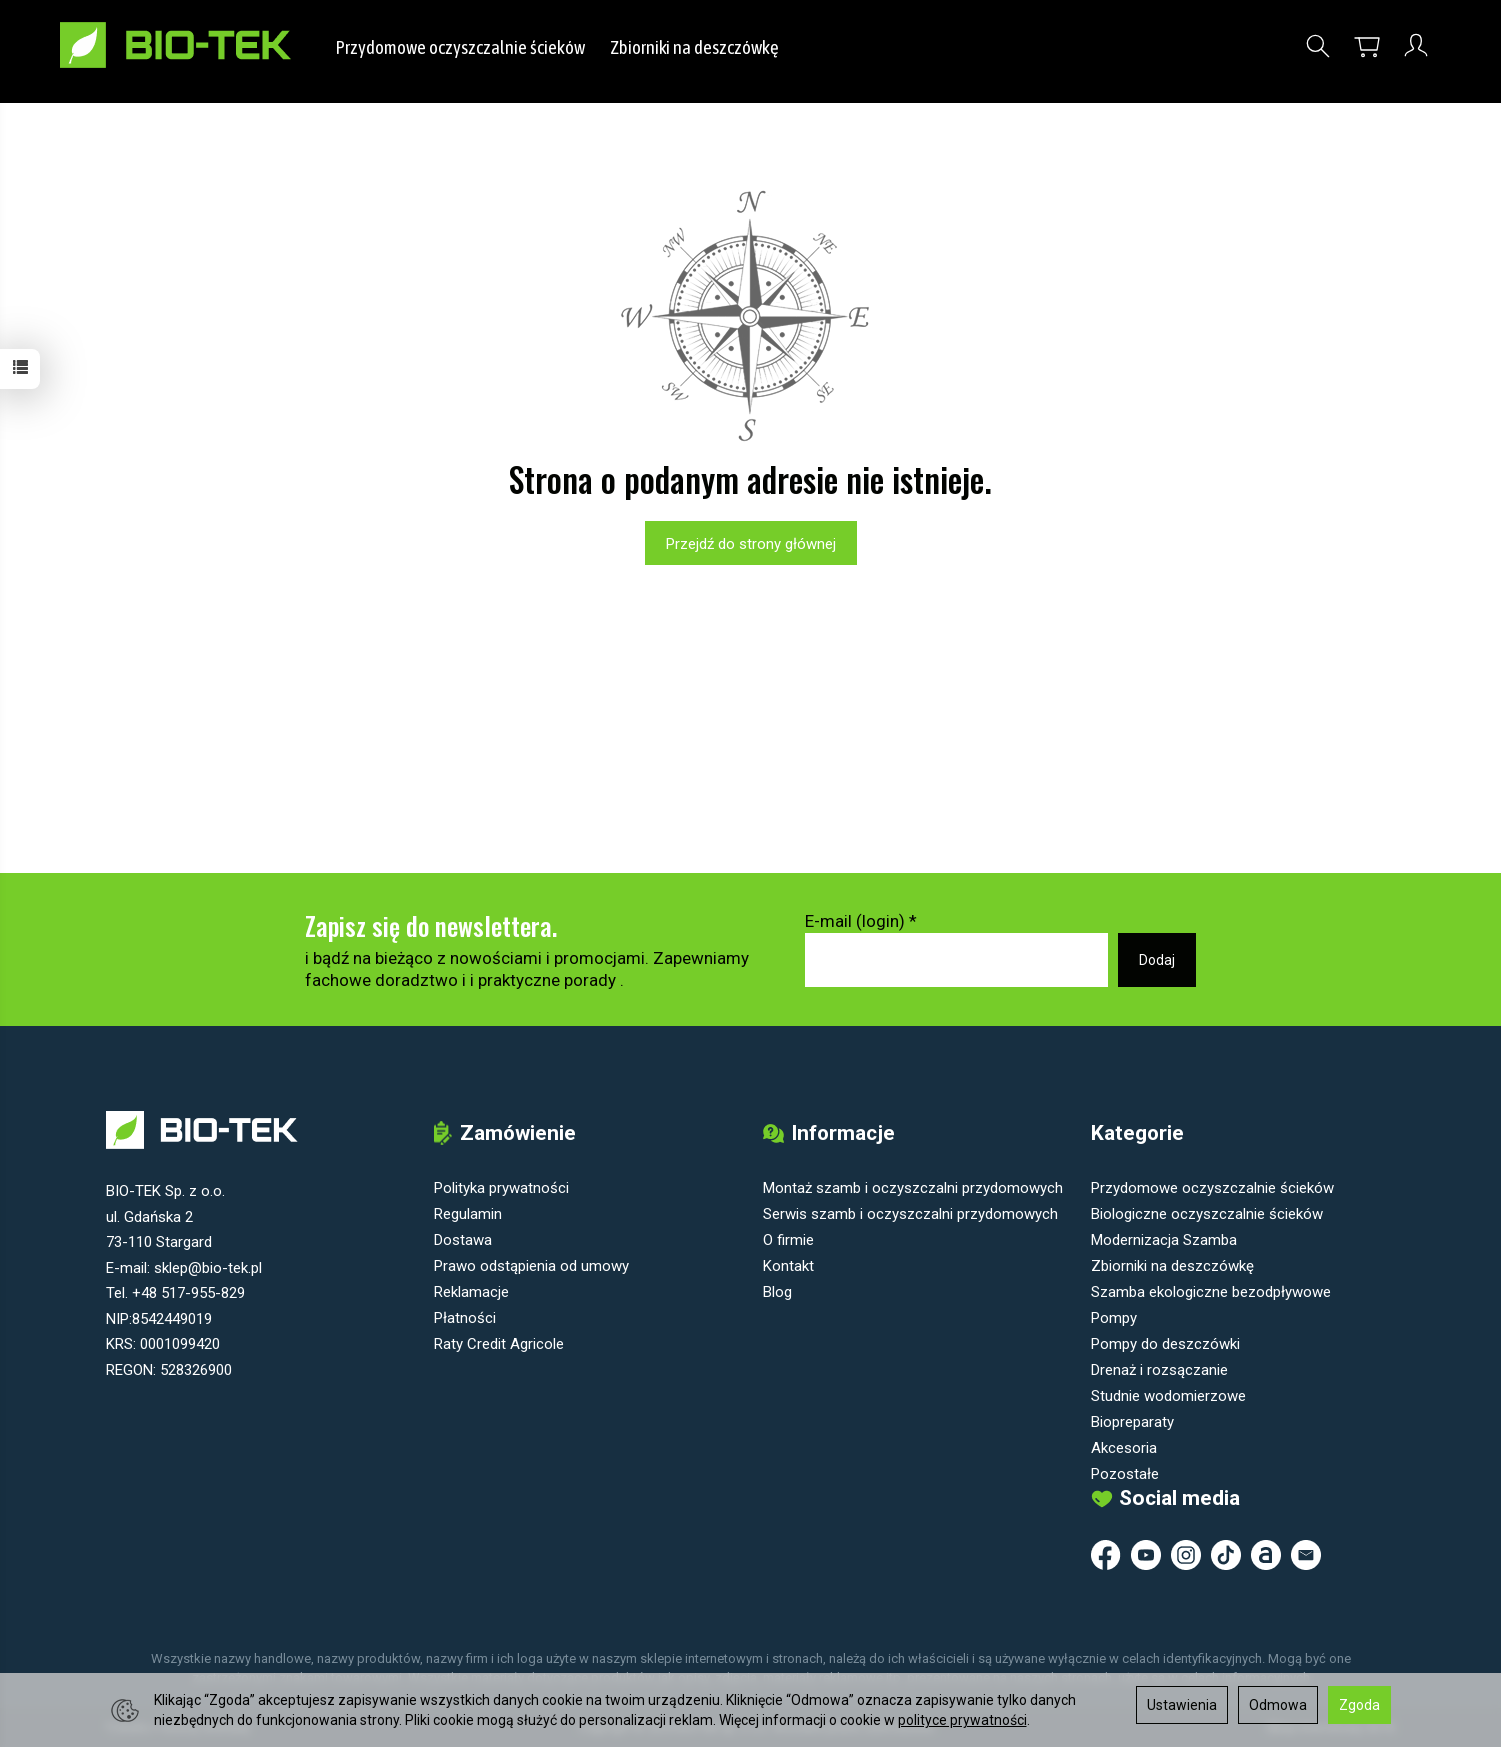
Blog (777, 1291)
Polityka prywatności (501, 1187)
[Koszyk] (1367, 46)
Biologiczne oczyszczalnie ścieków (1207, 1213)
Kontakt (788, 1265)
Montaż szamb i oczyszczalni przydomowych (913, 1187)
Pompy (1114, 1317)
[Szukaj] (1318, 46)
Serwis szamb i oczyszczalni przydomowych (910, 1213)
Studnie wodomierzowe (1168, 1395)
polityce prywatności (962, 1720)
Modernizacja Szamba (1164, 1239)
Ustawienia (1182, 1705)
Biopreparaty (1132, 1421)
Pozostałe (1125, 1473)
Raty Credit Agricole (499, 1343)
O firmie (788, 1239)
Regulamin (468, 1213)
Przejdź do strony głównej (751, 544)
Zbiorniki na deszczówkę (695, 47)
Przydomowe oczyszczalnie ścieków (461, 47)
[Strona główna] (198, 45)
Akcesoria (1124, 1447)
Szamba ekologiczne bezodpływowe (1211, 1291)
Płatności (465, 1317)
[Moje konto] (1416, 46)
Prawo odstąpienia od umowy (531, 1265)
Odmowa (1278, 1705)
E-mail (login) (855, 921)
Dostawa (463, 1239)
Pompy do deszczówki (1165, 1343)
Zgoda (1359, 1705)
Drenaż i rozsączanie (1159, 1369)
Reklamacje (471, 1291)
